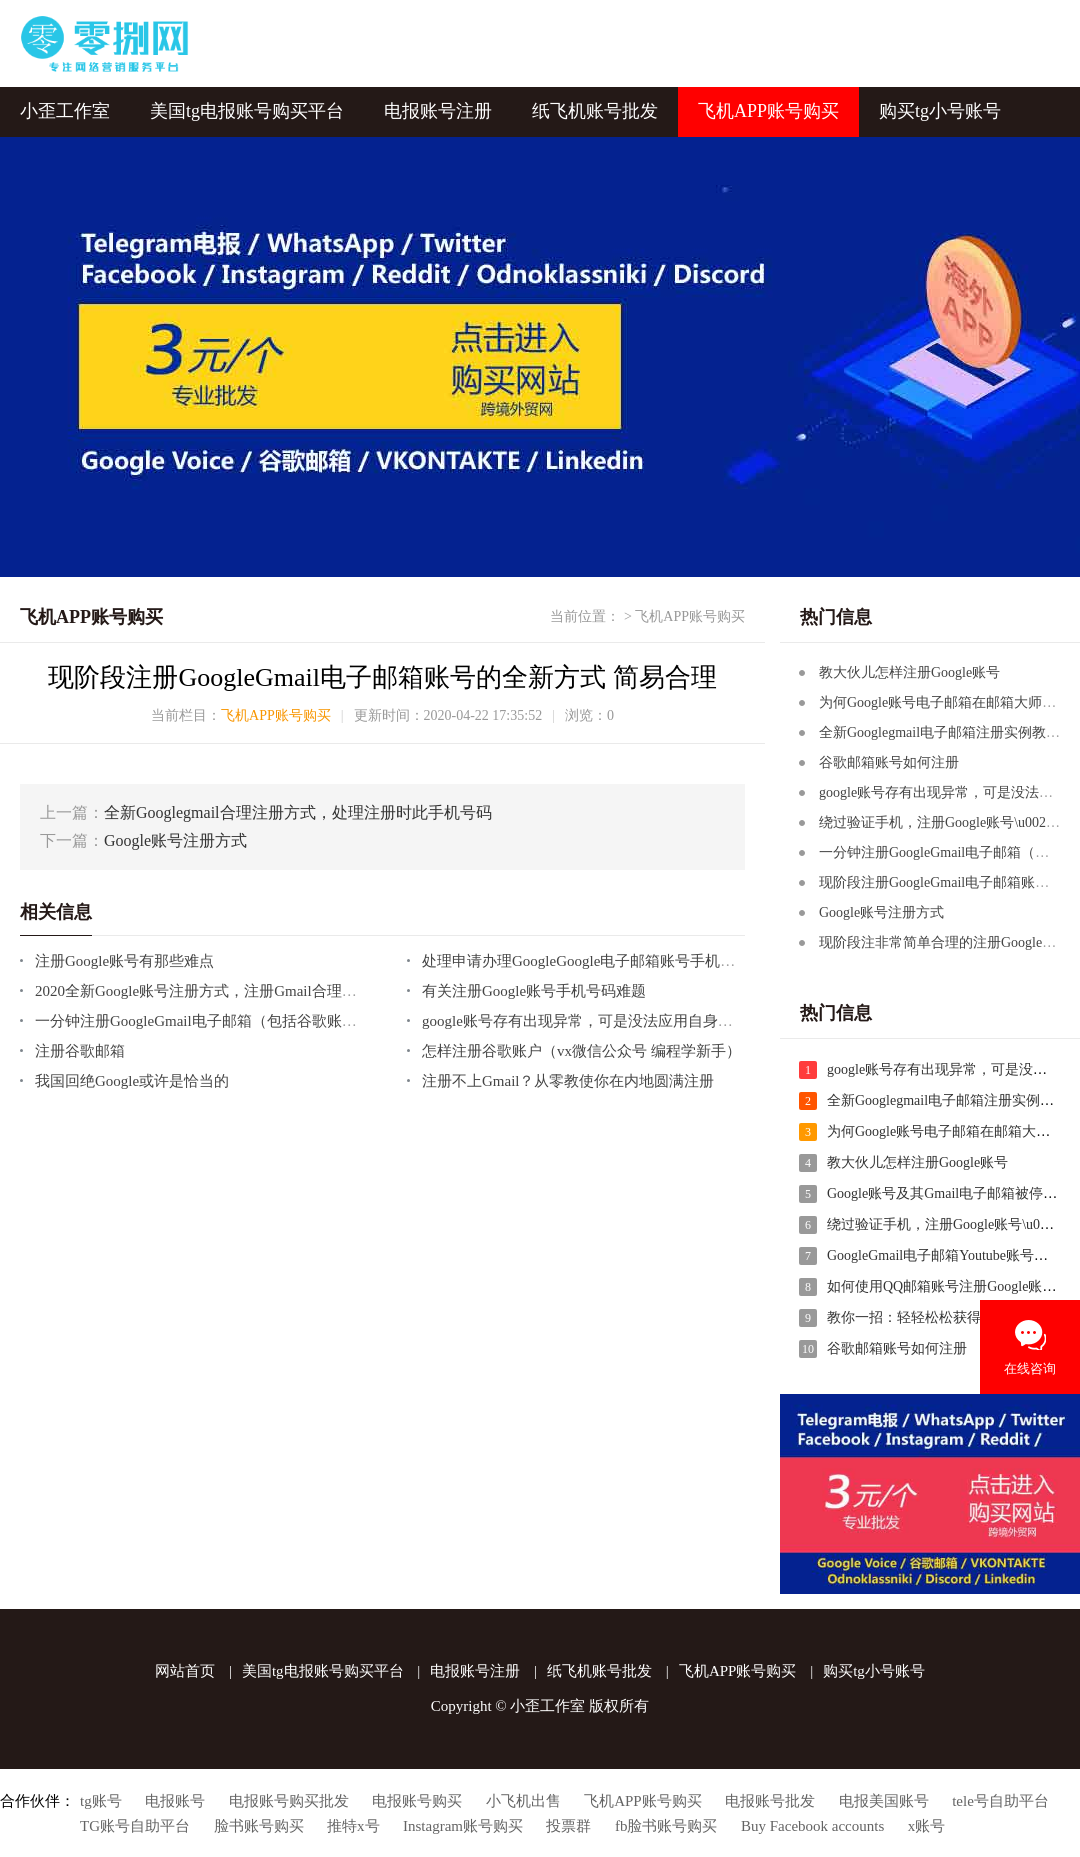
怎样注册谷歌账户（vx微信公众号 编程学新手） (581, 1049)
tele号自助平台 (1000, 1799)
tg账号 (101, 1799)
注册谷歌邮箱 (80, 1049)
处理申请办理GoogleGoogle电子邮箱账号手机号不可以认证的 (623, 959)
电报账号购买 (417, 1799)
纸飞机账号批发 (595, 110)
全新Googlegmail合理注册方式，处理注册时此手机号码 (298, 810)
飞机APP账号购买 (768, 110)
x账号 (927, 1824)
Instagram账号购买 (463, 1824)
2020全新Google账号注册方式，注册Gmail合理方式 (203, 989)
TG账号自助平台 (135, 1824)
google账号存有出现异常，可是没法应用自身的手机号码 (607, 1019)
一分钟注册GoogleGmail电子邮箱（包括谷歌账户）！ (211, 1019)
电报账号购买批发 (289, 1799)
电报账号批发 (770, 1799)
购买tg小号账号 (940, 110)
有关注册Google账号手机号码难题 (534, 989)
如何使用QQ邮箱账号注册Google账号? (945, 1284)
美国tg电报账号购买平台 (247, 110)
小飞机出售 (523, 1799)
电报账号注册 (438, 110)
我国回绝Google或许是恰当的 (132, 1079)
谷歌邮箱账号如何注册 (889, 760)
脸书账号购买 (259, 1824)
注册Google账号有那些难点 (124, 959)
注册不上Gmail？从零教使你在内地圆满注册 (568, 1079)
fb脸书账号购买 (666, 1824)
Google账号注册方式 (175, 838)
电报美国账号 (884, 1799)
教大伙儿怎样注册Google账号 (909, 670)
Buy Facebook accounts (812, 1824)
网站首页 (185, 1669)
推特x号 (353, 1824)
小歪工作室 (65, 110)
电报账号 (175, 1799)
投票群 (568, 1824)
